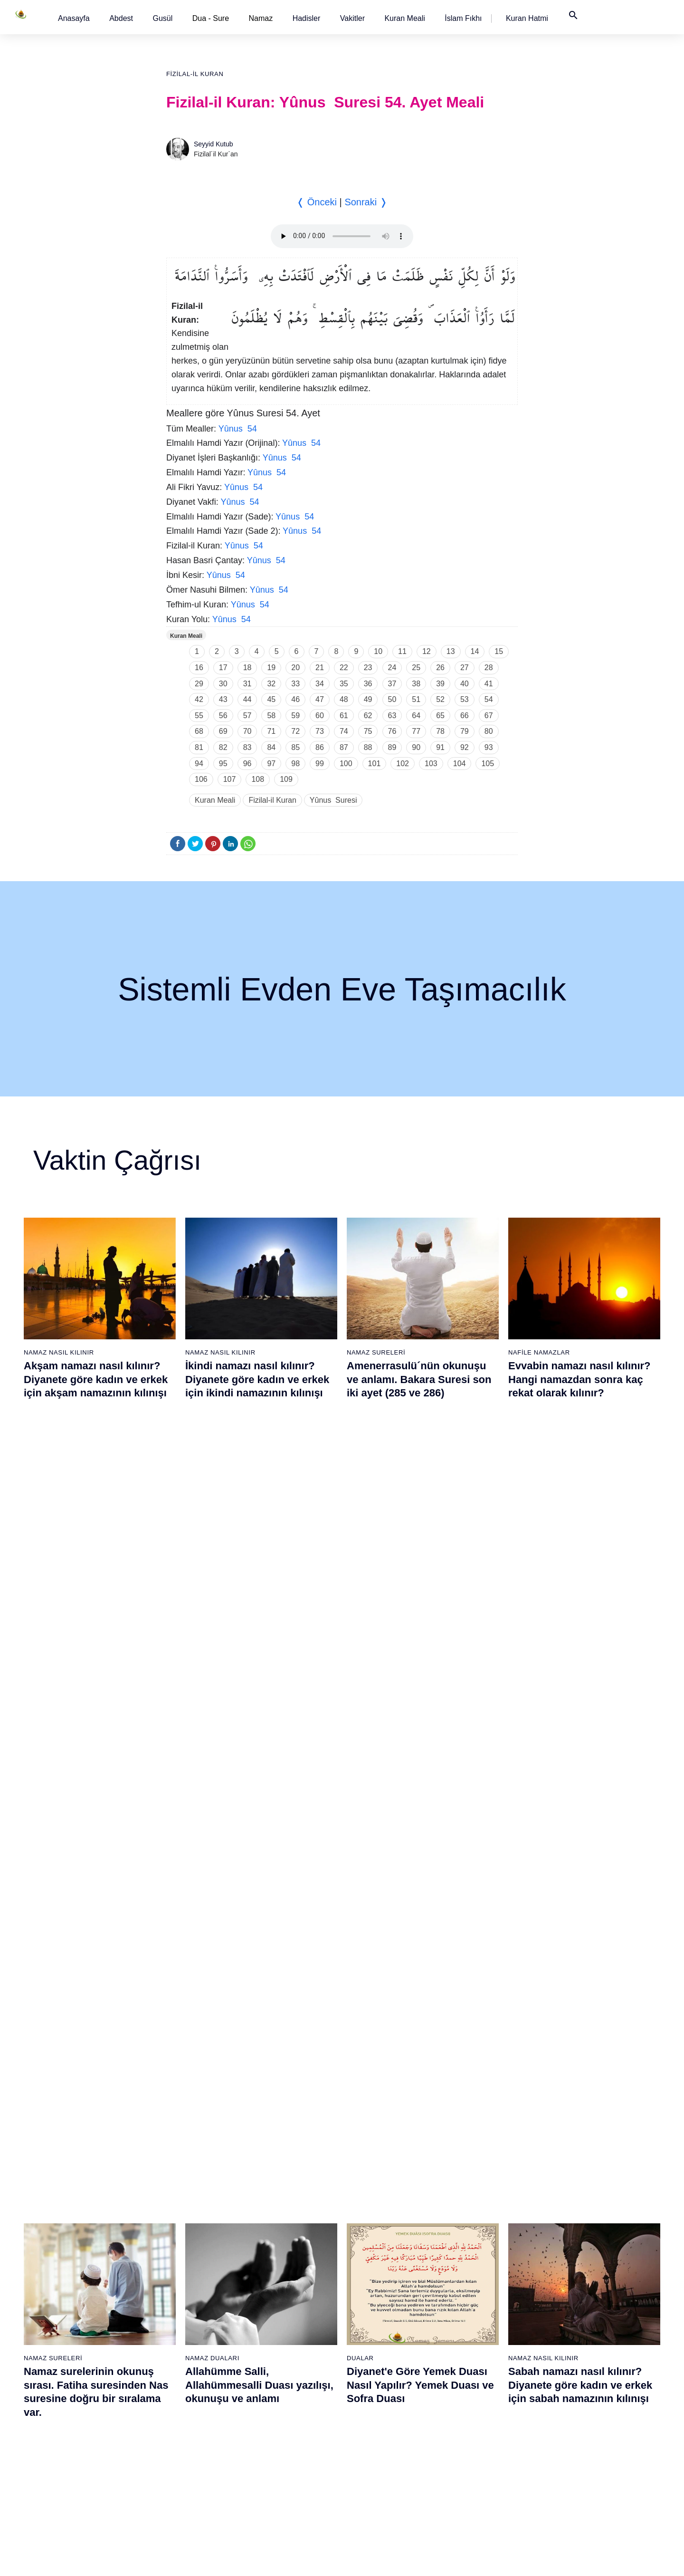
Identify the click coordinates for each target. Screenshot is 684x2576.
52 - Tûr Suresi (273, 2401)
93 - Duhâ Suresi (473, 2451)
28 (488, 667)
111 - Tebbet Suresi (576, 2434)
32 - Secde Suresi (179, 2384)
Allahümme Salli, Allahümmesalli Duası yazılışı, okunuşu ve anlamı (259, 1607)
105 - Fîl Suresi (569, 2334)
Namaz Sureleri (376, 1352)
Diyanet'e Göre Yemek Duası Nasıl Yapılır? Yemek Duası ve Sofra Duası (420, 1607)
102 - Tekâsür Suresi (577, 2284)
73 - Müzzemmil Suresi (383, 2434)
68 (199, 731)
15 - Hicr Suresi (77, 2418)
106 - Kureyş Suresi (576, 2351)
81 (199, 747)
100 (346, 763)
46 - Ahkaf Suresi (276, 2301)
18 (247, 667)
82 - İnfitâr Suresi (473, 2268)
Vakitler (352, 18)
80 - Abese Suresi (474, 2235)
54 (488, 699)
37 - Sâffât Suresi (178, 2467)
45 (271, 699)
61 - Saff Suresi (373, 2235)
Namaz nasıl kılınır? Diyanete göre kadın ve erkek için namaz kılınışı (257, 1835)
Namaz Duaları (212, 1580)
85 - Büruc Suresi (473, 2318)
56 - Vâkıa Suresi (277, 2467)
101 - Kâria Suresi (573, 2268)
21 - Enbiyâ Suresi (180, 2201)
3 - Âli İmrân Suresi (83, 2218)
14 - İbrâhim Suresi (83, 2401)
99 (319, 763)
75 (368, 731)
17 (223, 667)
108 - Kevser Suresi (576, 2384)
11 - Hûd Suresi (78, 2351)
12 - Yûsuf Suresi (80, 2368)
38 (416, 684)
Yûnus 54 (237, 428)
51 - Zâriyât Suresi (279, 2384)
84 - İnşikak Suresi (475, 2301)
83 (247, 747)
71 (271, 731)
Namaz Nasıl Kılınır (59, 1352)
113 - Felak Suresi (574, 2467)
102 (402, 763)
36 (368, 684)
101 (374, 763)
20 (295, 667)
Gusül (162, 18)
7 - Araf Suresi (75, 2284)
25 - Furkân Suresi (180, 2268)
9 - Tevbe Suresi (79, 2318)
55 (199, 715)
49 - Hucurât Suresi (280, 2351)
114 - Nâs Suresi (572, 2484)
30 (223, 684)
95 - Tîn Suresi (470, 2484)
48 (344, 699)
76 (392, 731)
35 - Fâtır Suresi (176, 2434)
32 (271, 684)
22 (344, 667)
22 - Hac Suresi (175, 2218)
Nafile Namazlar (539, 1352)
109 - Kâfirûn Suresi (576, 2401)
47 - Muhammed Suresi (286, 2318)
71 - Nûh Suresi (373, 2401)
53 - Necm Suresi (277, 2418)
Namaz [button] (261, 18)
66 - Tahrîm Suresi (377, 2318)
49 (368, 699)
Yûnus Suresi (333, 800)
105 (487, 763)
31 (247, 684)
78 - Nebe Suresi (473, 2201)
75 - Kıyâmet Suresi (379, 2467)
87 (344, 747)
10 (378, 651)
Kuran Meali (404, 18)
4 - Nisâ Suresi (76, 2235)
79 (464, 731)
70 (247, 731)
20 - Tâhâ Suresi (177, 2185)
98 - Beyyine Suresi (576, 2218)
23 (368, 667)
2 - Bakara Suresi (80, 2201)
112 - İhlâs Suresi (573, 2451)
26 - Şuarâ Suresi (179, 2284)
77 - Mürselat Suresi (477, 2185)
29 (199, 684)
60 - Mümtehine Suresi (382, 2218)
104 (459, 763)
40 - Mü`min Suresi (280, 2201)
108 (257, 779)
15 (498, 651)
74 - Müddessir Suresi (381, 2451)
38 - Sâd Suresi (176, 2484)
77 (416, 731)
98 (295, 763)
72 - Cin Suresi (371, 2418)
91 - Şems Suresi (473, 2418)
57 (247, 715)
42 (199, 699)
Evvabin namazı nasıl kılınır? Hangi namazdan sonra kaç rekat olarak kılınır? (579, 1379)
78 (440, 731)
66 (464, 715)
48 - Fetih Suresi (276, 2334)
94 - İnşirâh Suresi (474, 2467)
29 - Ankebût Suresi (182, 2334)
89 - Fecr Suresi (471, 2384)
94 (199, 763)
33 (295, 684)
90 (416, 747)
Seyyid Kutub (213, 144)
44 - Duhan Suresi (277, 2268)
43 (223, 699)
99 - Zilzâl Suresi (572, 2235)
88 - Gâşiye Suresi (475, 2368)
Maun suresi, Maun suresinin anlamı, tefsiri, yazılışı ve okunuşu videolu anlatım (418, 1835)
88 (368, 747)
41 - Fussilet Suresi (280, 2218)
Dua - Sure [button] (210, 18)
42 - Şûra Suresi (276, 2235)
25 (416, 667)
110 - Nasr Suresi (573, 2418)
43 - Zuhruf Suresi (278, 2251)
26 (440, 667)
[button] (74, 18)
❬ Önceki (316, 202)
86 (319, 747)
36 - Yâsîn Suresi (178, 2451)
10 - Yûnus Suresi (81, 2334)
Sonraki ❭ (365, 202)
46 (295, 699)
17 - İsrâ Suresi (77, 2451)
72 (295, 731)
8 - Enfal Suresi (76, 2301)
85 (295, 747)
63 (392, 715)
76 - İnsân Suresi (375, 2484)
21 (319, 667)
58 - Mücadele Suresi (381, 2185)
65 (440, 715)
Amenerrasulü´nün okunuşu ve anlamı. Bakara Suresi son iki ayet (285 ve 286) (419, 1379)
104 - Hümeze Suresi (578, 2318)
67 (488, 715)
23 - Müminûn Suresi (183, 2235)
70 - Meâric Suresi (377, 2384)
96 (247, 763)
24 (392, 667)
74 (344, 731)
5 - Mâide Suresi (79, 2251)
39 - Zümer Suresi (277, 2185)
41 (488, 684)
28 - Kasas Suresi (178, 2318)
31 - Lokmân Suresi (181, 2368)
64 (416, 715)
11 (402, 651)
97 (271, 763)
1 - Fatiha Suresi (79, 2185)
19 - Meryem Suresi (84, 2484)
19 (271, 667)
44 (247, 699)
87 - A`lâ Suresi (471, 2351)
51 (416, 699)
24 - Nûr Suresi (175, 2251)
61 (344, 715)
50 (392, 699)
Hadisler (307, 18)
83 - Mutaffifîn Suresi (479, 2284)
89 (392, 747)
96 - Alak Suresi (570, 2185)
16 (199, 667)
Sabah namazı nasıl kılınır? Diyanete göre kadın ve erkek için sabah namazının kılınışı (580, 1607)
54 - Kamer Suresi (278, 2434)
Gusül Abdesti (50, 1808)
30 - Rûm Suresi (177, 2351)
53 (464, 699)
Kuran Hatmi (527, 18)
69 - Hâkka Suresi (376, 2368)
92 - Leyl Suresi (471, 2434)
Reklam (484, 2559)
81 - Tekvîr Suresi (474, 2251)
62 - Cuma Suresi (376, 2251)
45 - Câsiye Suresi (279, 2284)
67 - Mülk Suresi (374, 2334)
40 (464, 684)
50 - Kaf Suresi (274, 2368)
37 (392, 684)
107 (229, 779)
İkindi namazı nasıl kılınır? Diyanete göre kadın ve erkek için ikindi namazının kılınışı (257, 1379)
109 (286, 779)
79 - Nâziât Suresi (474, 2218)
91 (440, 747)
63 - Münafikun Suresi (381, 2268)
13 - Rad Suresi (78, 2384)
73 (319, 731)
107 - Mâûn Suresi (574, 2368)
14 (475, 651)
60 (319, 715)
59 (295, 715)
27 (464, 667)
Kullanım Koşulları (436, 2559)
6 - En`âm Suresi (79, 2268)
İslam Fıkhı (463, 18)
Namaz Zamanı (602, 2559)
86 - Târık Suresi (472, 2334)
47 (319, 699)
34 (319, 684)
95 (223, 763)
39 (440, 684)
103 (431, 763)
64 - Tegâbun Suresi (379, 2284)
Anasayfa (74, 18)
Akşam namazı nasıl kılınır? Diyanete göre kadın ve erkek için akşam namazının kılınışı (96, 1379)
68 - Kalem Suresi (376, 2351)
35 (344, 684)
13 (450, 651)
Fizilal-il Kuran (194, 73)
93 (488, 747)
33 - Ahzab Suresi (178, 2401)
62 (368, 715)
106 (201, 779)
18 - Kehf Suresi (78, 2467)
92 (464, 747)
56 (223, 715)
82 (223, 747)
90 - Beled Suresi (473, 2401)
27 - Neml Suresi (177, 2301)
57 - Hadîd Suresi (277, 2484)
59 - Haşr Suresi (374, 2201)
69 (223, 731)
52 (440, 699)
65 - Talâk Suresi (374, 2301)
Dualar (360, 1580)
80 (488, 731)
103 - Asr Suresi (571, 2301)
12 (426, 651)
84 (271, 747)
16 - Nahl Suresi (78, 2434)
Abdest (121, 18)
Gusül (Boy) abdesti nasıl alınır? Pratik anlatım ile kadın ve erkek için (97, 1835)
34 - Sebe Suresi (177, 2418)
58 (271, 715)
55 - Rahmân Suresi (281, 2451)
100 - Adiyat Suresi (575, 2251)
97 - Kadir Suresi (572, 2201)
